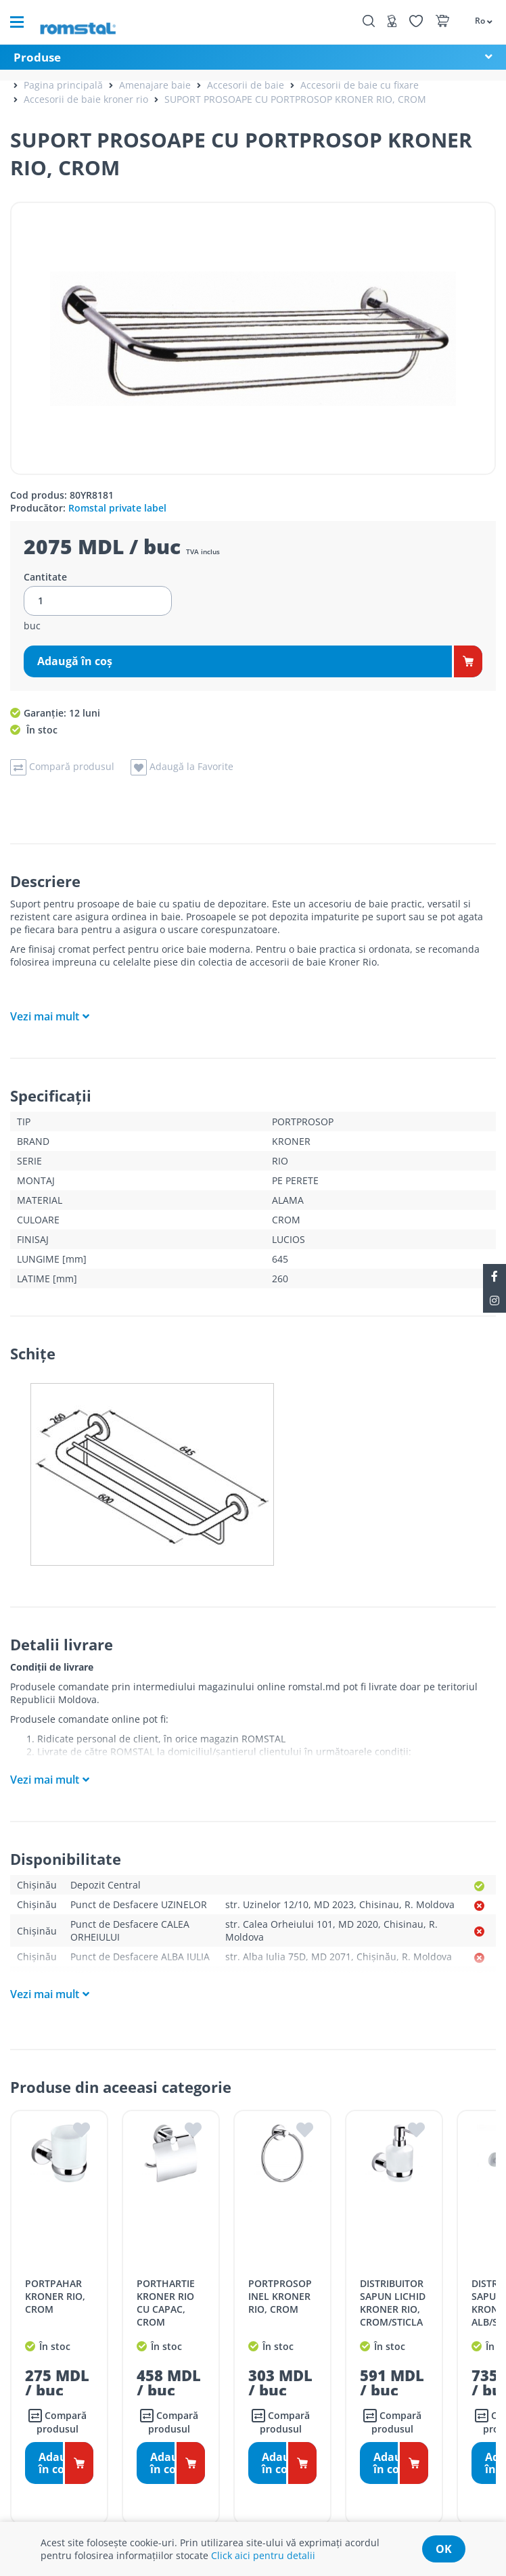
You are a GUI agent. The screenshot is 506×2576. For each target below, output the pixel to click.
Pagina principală (63, 84)
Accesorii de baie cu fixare (359, 84)
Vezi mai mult (44, 1016)
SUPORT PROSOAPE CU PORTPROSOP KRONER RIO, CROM (295, 99)
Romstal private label (117, 507)
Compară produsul (57, 2422)
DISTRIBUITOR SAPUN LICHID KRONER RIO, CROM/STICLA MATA (393, 2309)
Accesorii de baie (245, 84)
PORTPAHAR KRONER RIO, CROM (55, 2296)
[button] (477, 20)
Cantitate (45, 577)
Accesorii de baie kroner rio (86, 99)
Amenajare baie (155, 84)
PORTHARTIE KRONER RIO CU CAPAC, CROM (166, 2302)
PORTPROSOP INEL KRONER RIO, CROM (280, 2296)
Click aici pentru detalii (263, 2555)
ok (444, 2548)
